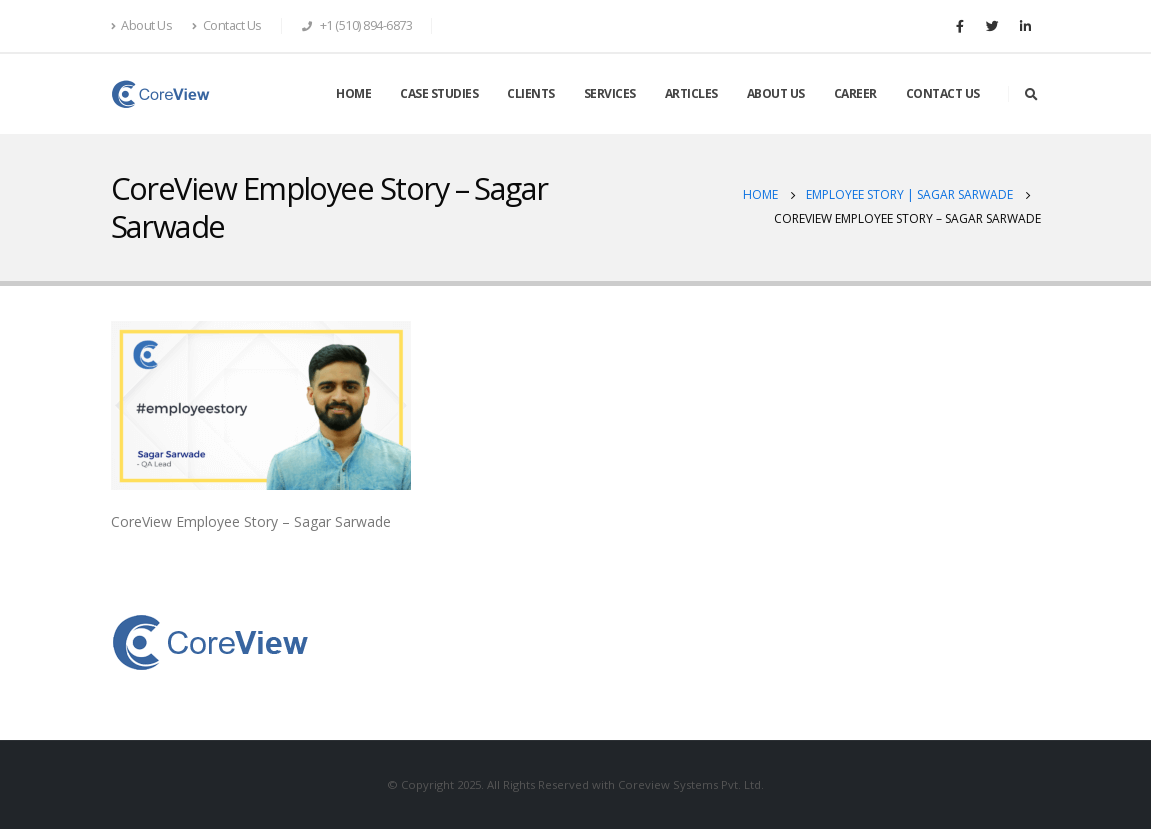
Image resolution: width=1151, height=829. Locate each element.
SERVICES (610, 93)
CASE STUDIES (439, 93)
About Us (142, 25)
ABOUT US (776, 93)
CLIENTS (531, 93)
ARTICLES (691, 93)
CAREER (855, 93)
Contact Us (227, 25)
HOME (353, 93)
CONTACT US (943, 93)
